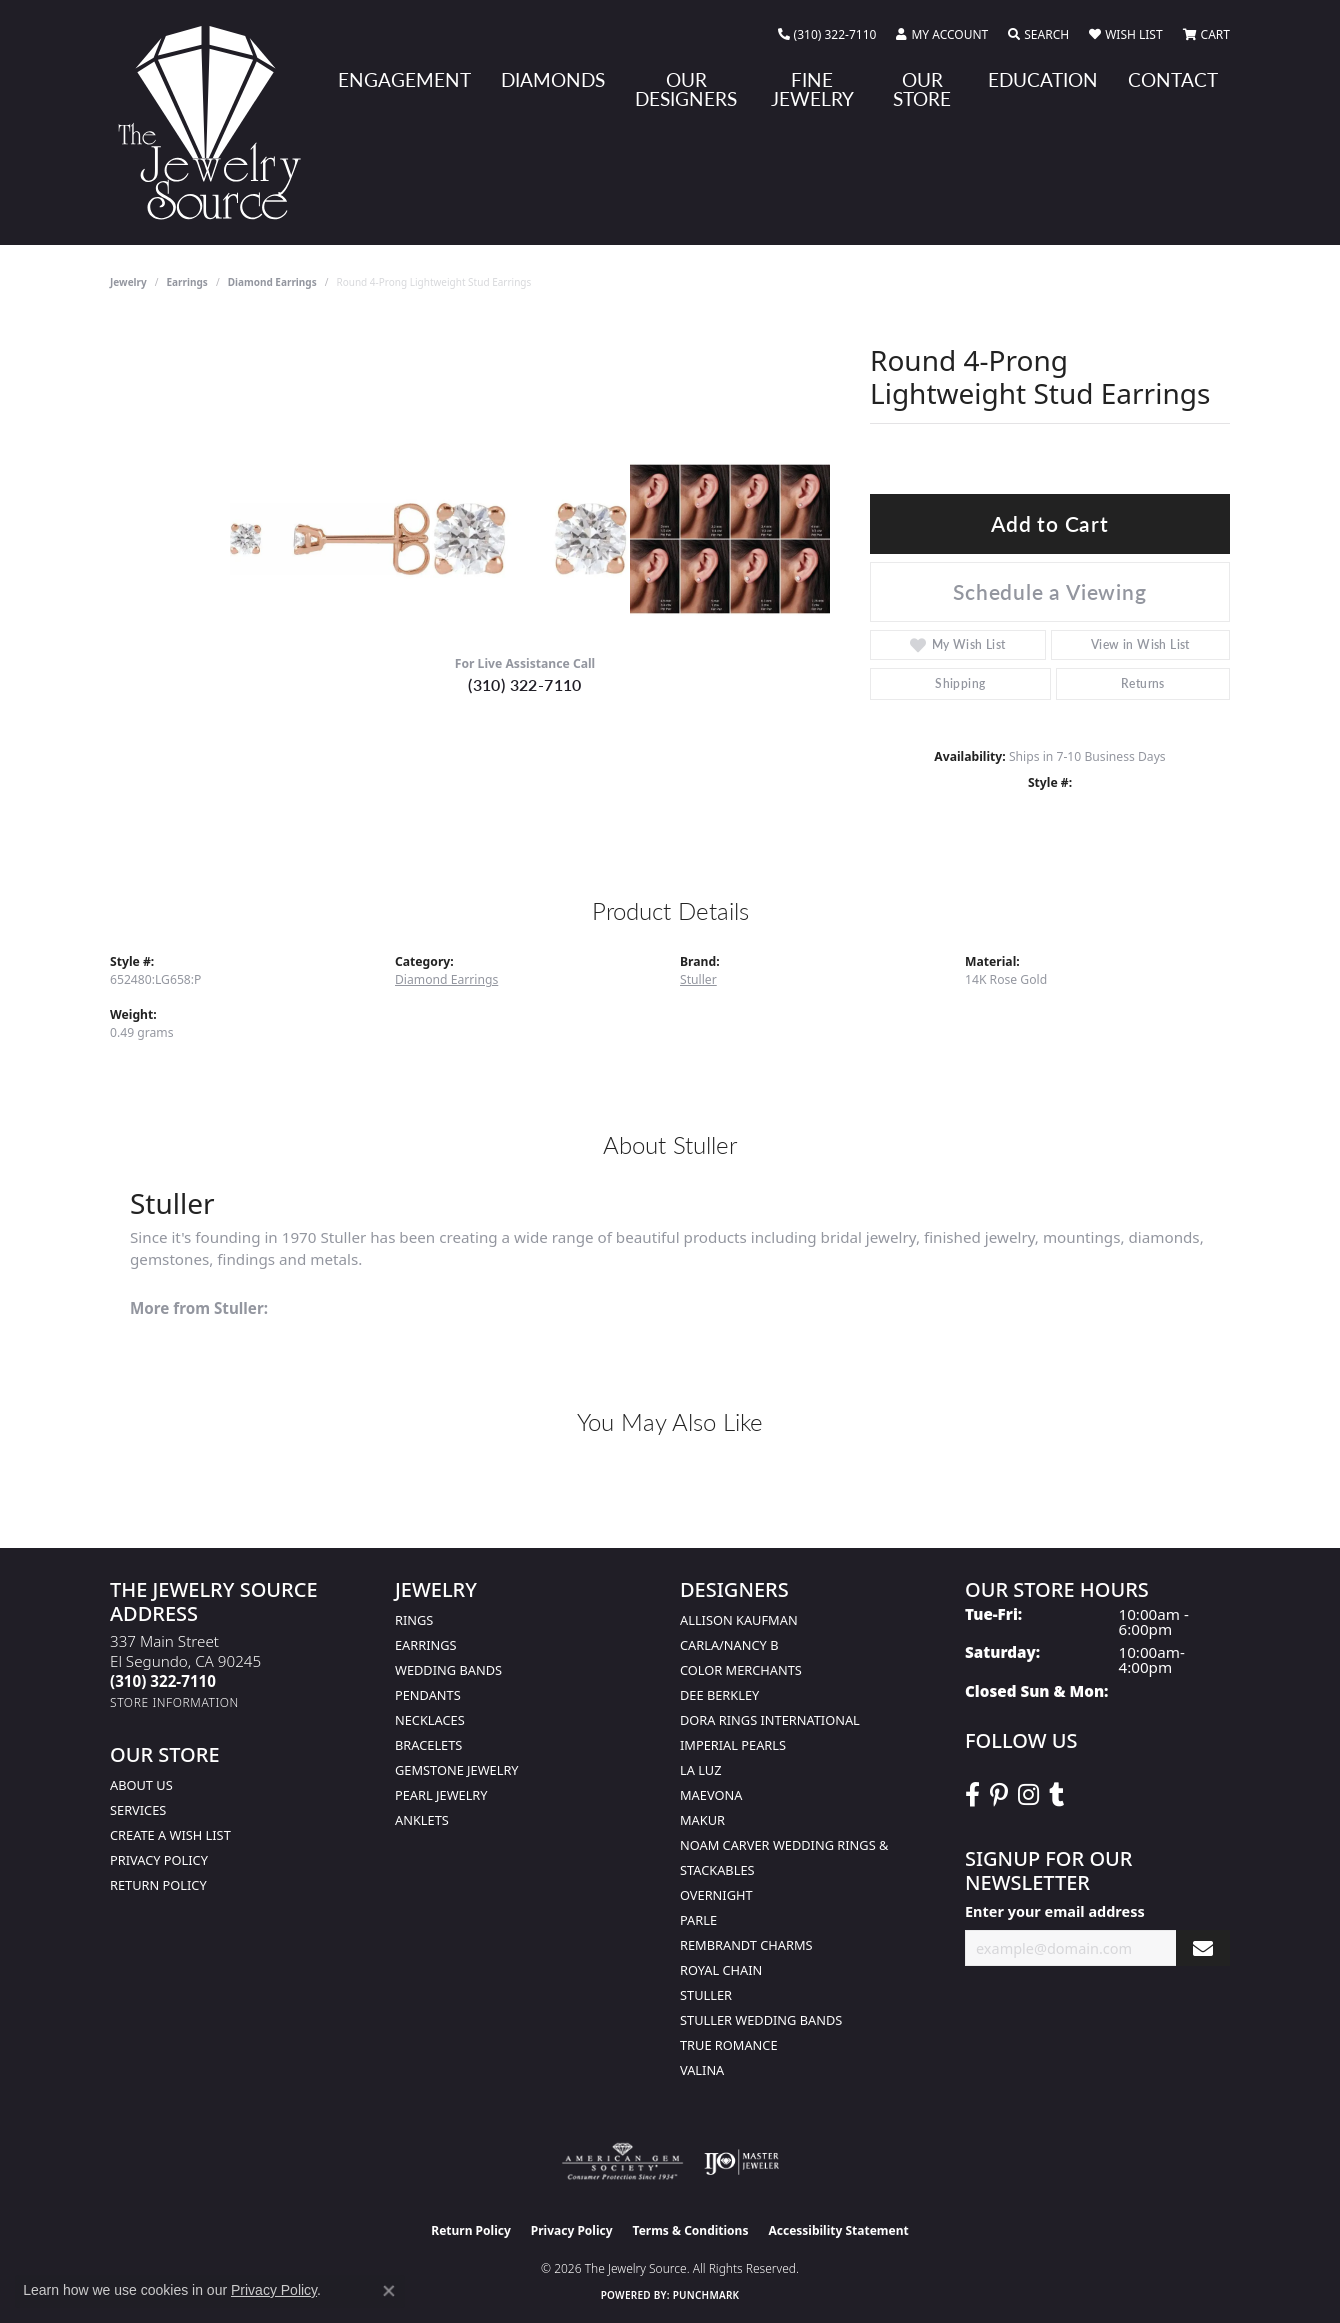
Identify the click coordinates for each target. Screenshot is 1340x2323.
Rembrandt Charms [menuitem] (746, 1945)
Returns (1143, 683)
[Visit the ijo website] (741, 2162)
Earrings (187, 282)
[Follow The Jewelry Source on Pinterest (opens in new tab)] (999, 1795)
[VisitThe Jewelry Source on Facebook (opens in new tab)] (972, 1795)
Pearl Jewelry (441, 1795)
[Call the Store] (163, 1681)
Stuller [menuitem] (706, 1995)
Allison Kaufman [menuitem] (739, 1620)
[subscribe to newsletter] (1203, 1948)
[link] (827, 35)
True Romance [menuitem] (729, 2045)
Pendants (428, 1695)
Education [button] (1043, 79)
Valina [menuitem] (702, 2070)
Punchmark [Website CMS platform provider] (706, 2295)
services (138, 1810)
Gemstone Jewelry (457, 1770)
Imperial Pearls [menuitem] (733, 1745)
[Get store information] (174, 1702)
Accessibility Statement (838, 2230)
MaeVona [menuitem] (711, 1795)
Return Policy (158, 1885)
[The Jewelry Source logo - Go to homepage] (217, 122)
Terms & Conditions (691, 2230)
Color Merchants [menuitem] (741, 1670)
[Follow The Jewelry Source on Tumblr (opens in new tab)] (1056, 1795)
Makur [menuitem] (702, 1820)
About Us (141, 1785)
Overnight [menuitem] (716, 1895)
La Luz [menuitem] (700, 1770)
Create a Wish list (170, 1835)
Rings (414, 1620)
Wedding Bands (448, 1670)
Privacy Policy (159, 1860)
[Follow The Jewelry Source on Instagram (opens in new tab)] (1028, 1795)
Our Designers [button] (686, 89)
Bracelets (428, 1745)
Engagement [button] (404, 79)
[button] (942, 35)
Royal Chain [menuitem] (721, 1970)
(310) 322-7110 (525, 684)
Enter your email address (1055, 1911)
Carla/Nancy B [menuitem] (729, 1645)
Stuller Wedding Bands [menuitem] (761, 2020)
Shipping (960, 683)
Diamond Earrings (272, 282)
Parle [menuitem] (698, 1920)
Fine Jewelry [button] (812, 89)
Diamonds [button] (553, 79)
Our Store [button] (922, 89)
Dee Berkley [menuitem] (719, 1695)
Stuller (698, 979)
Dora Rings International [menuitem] (770, 1720)
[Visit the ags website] (622, 2162)
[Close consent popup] (389, 2291)
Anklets (422, 1820)
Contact (1173, 79)
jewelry (128, 282)
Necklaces (430, 1720)
